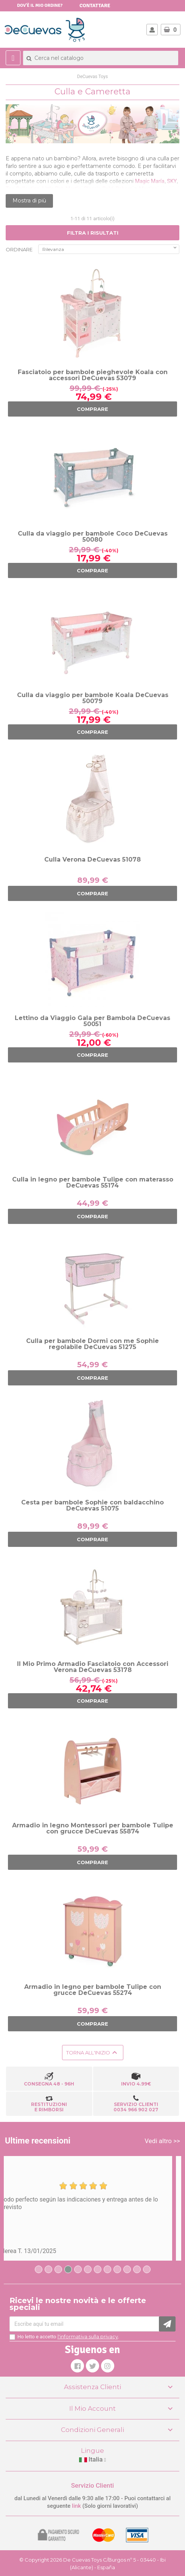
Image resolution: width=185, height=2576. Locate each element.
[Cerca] (101, 58)
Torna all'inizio (92, 2052)
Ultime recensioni (37, 2140)
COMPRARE (92, 409)
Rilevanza (110, 248)
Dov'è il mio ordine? (39, 5)
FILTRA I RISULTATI (92, 233)
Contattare (94, 5)
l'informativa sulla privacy (88, 2336)
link (77, 2505)
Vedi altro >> (162, 2141)
